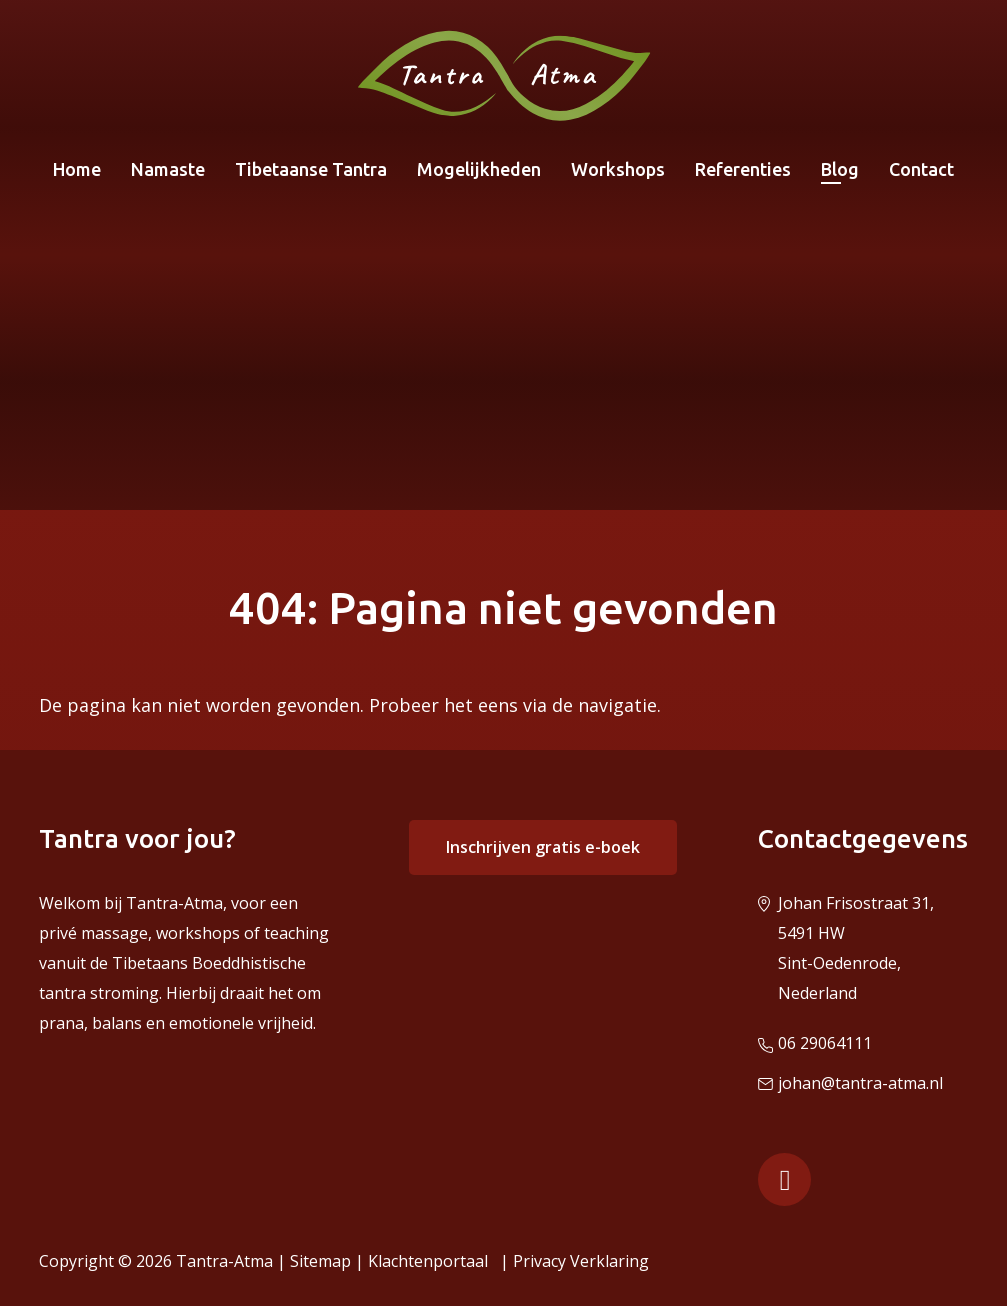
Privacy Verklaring (581, 1261)
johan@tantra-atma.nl (860, 1083)
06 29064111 (825, 1043)
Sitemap (320, 1261)
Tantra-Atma (224, 1261)
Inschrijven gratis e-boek (543, 847)
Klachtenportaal (432, 1261)
